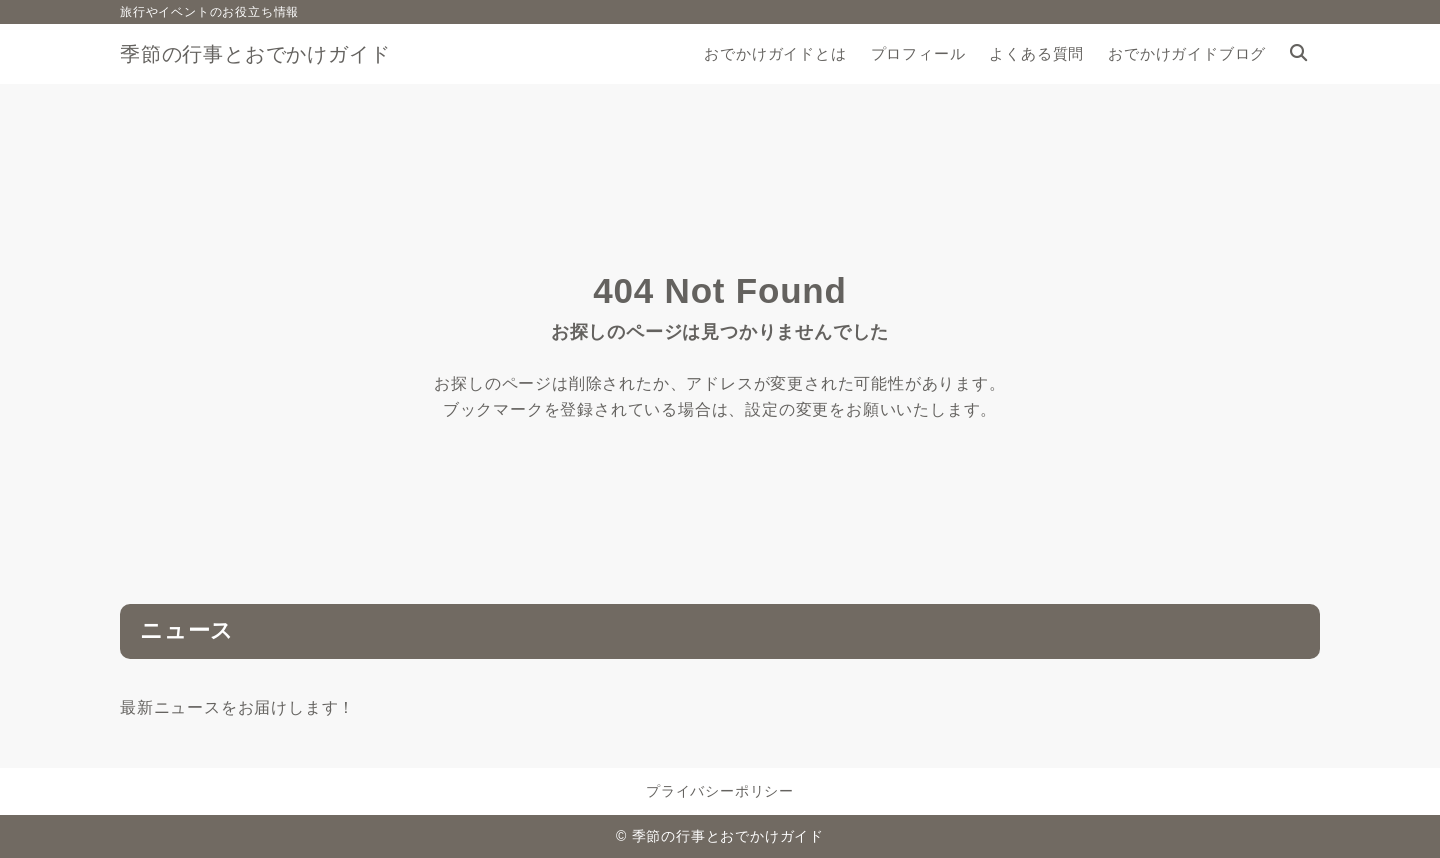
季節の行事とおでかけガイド (255, 54)
